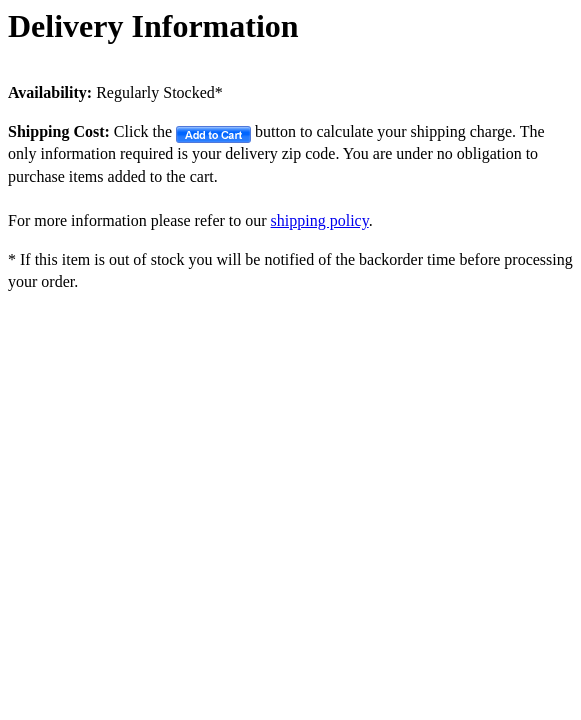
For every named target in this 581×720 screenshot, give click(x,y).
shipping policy (320, 220)
